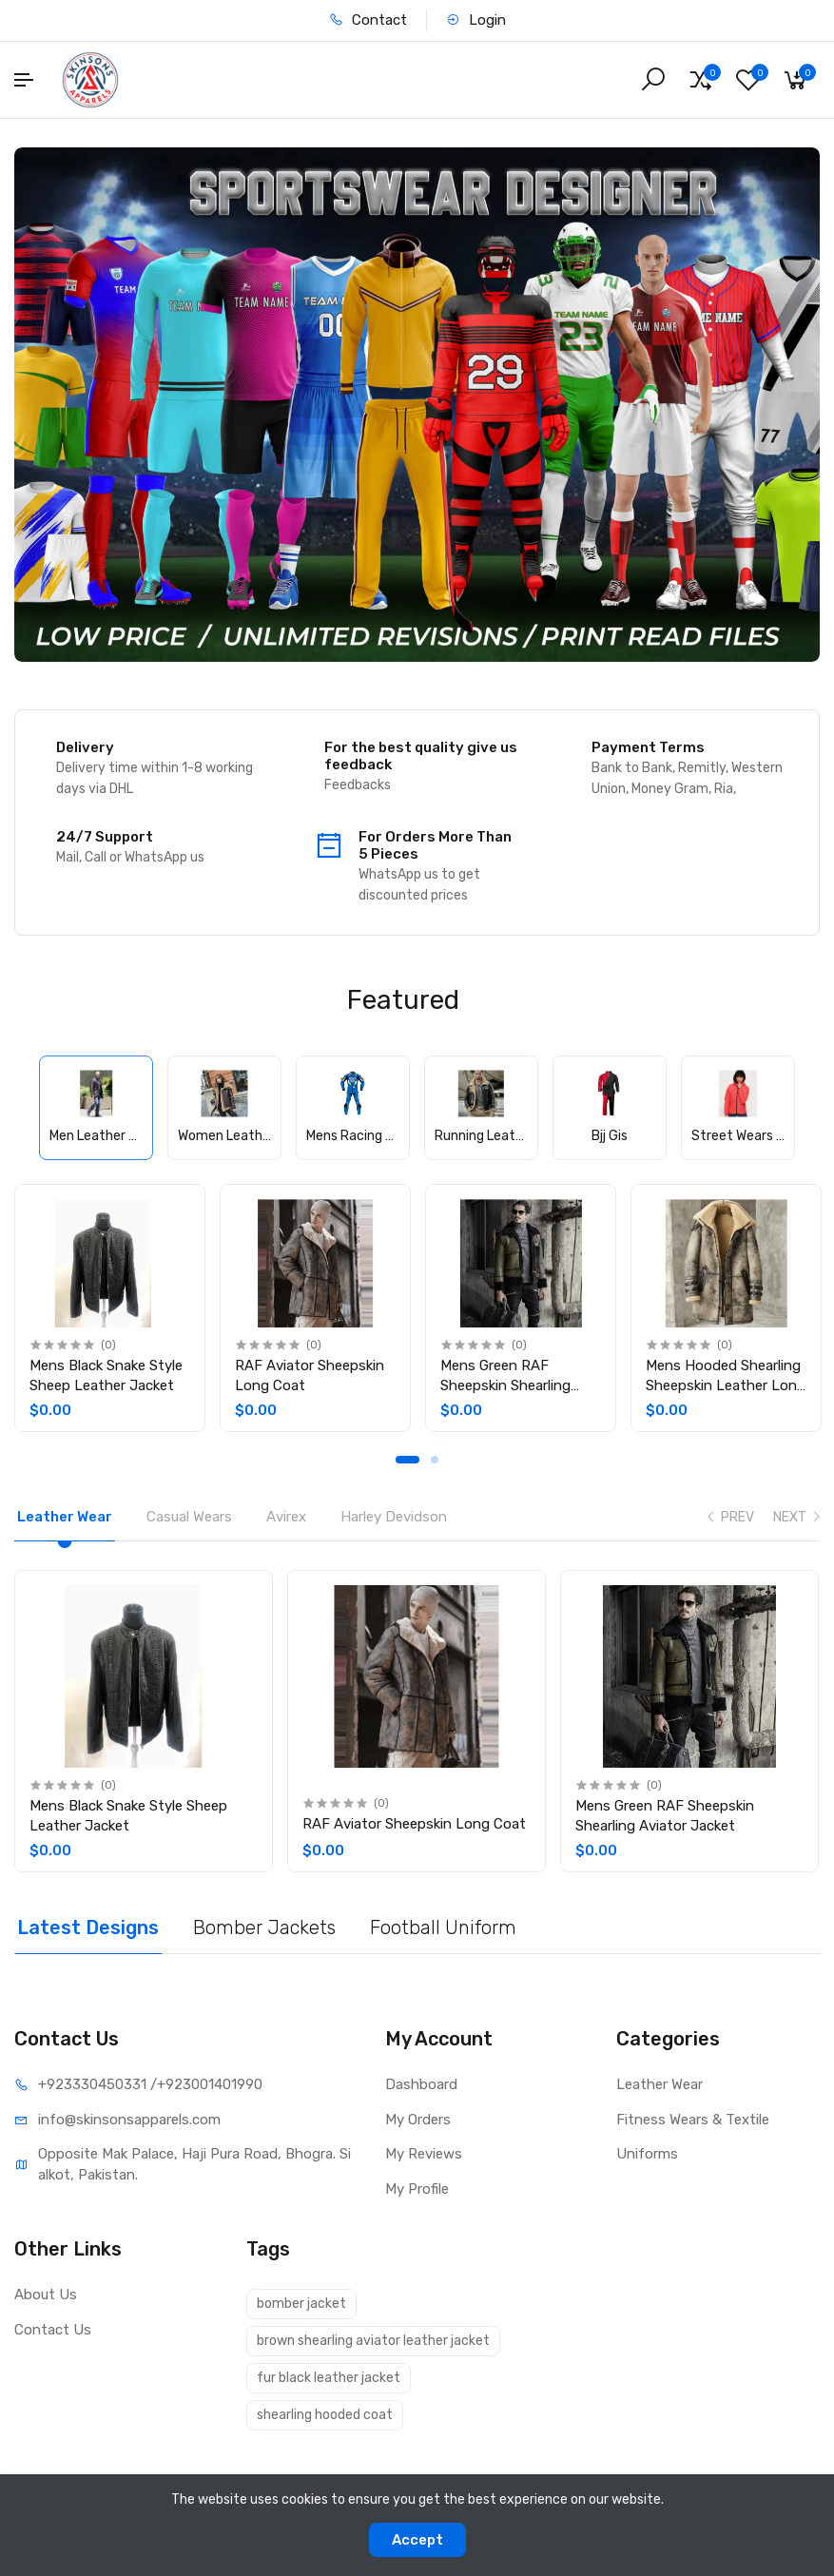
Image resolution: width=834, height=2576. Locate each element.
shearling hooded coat (325, 2415)
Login (476, 20)
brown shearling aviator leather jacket (373, 2341)
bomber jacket (301, 2303)
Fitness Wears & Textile (692, 2119)
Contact (368, 20)
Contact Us (52, 2329)
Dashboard (421, 2084)
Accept (417, 2539)
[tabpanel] (109, 1308)
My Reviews (423, 2153)
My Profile (417, 2189)
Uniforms (647, 2153)
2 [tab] (434, 1459)
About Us (45, 2294)
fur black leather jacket (328, 2378)
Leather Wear (659, 2084)
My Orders (418, 2119)
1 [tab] (407, 1459)
